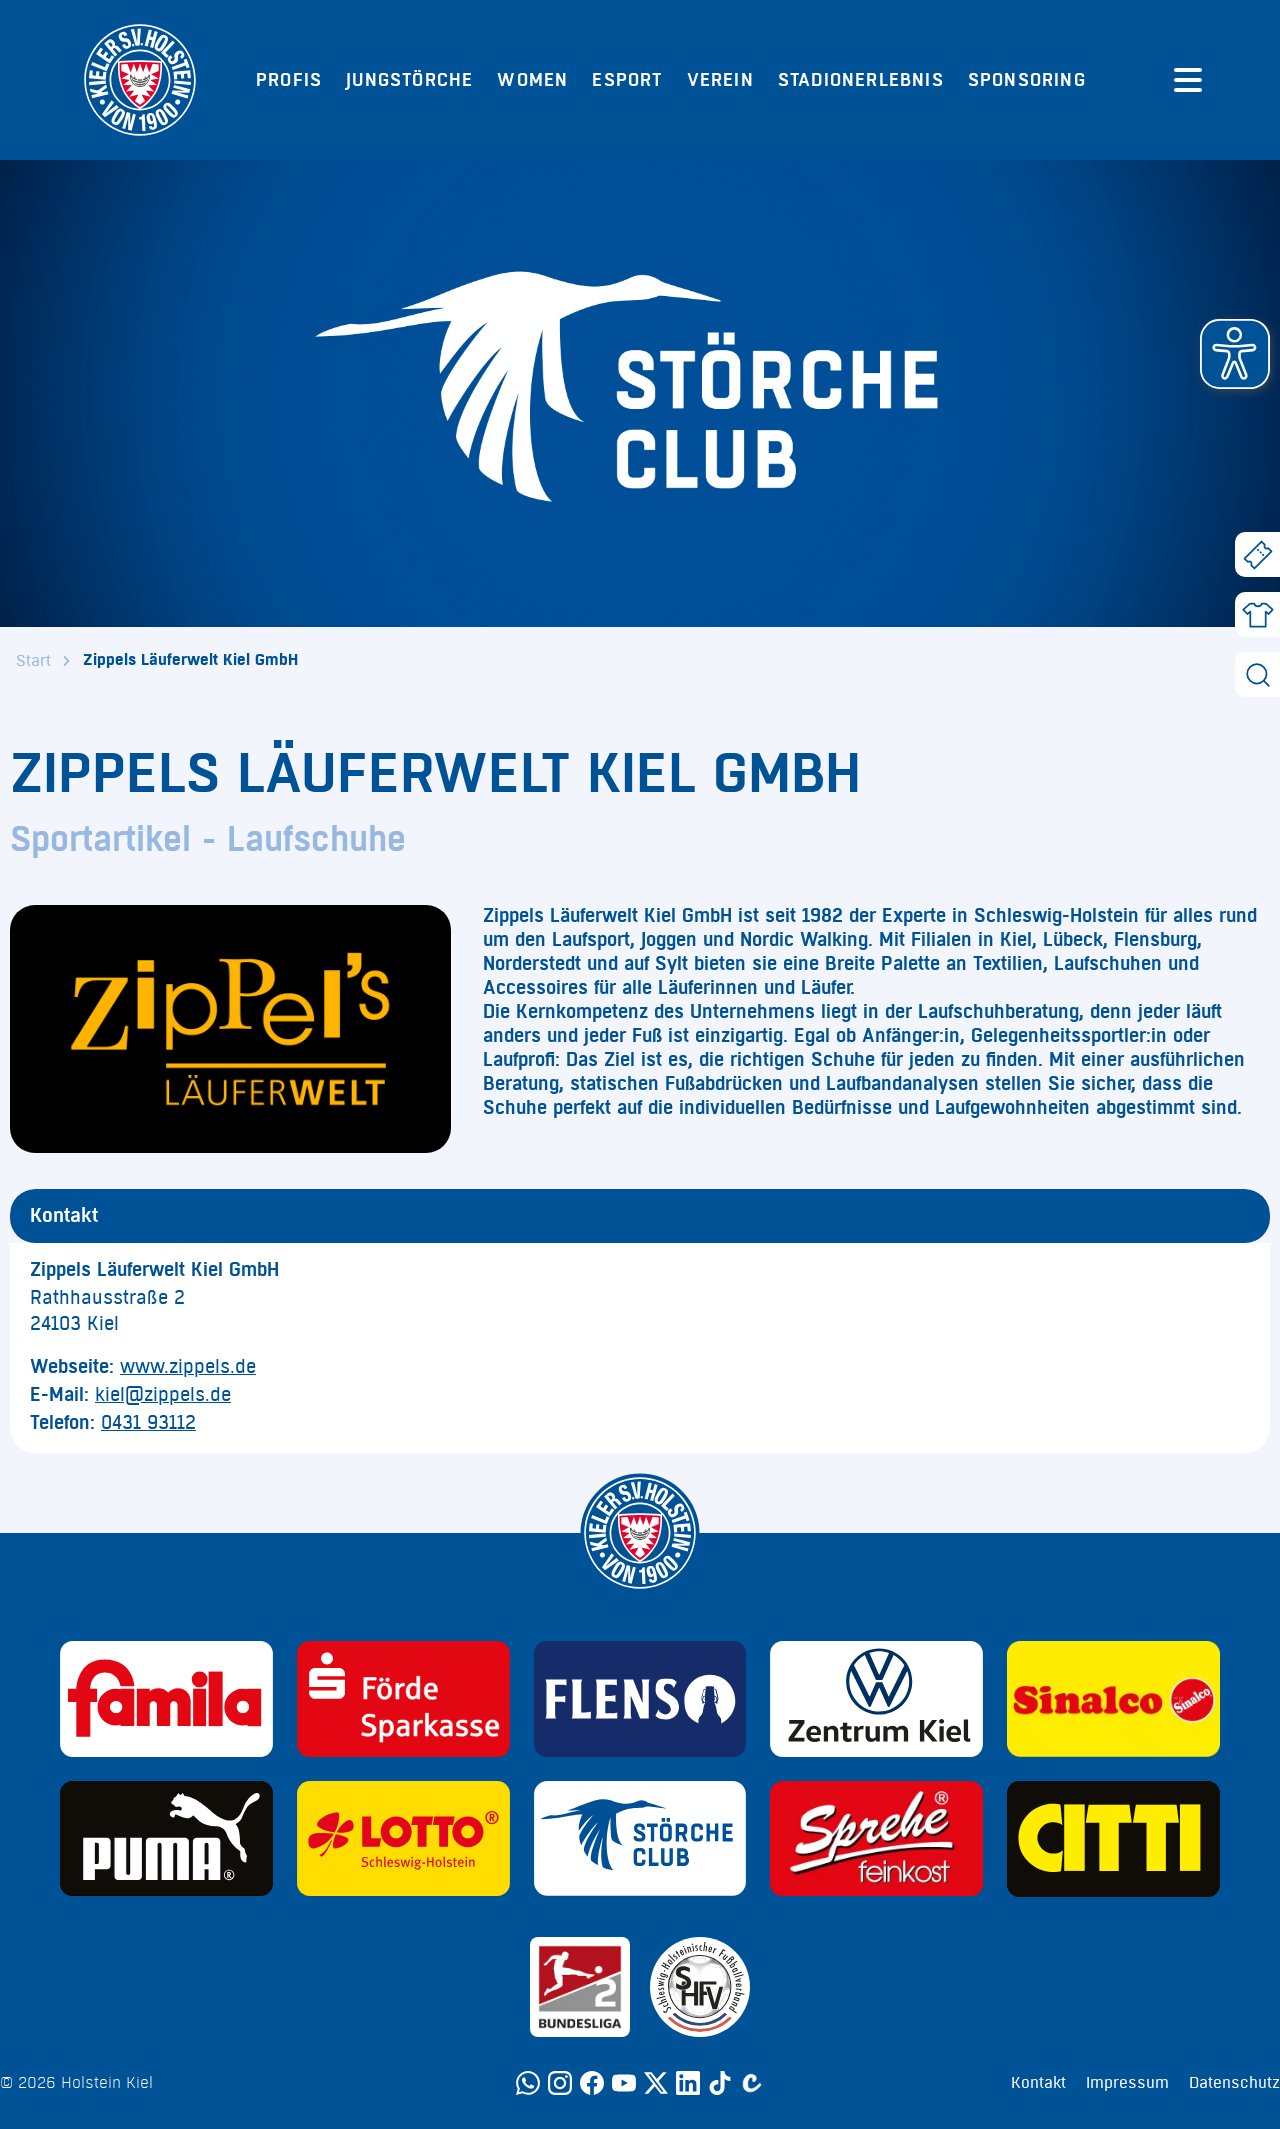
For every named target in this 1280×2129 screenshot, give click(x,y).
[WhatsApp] (528, 2083)
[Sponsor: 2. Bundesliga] (580, 1987)
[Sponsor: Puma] (166, 1839)
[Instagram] (560, 2083)
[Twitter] (656, 2083)
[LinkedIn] (688, 2083)
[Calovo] (752, 2083)
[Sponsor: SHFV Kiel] (700, 1987)
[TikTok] (720, 2083)
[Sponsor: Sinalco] (1113, 1699)
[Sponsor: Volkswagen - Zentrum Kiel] (876, 1699)
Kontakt (1038, 2083)
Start (33, 661)
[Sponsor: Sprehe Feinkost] (876, 1839)
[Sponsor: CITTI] (1113, 1839)
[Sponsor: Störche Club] (640, 1839)
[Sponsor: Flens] (640, 1699)
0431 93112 (148, 1423)
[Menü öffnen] (1188, 80)
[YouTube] (624, 2083)
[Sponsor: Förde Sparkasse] (403, 1699)
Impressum (1127, 2083)
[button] (1235, 354)
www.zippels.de (188, 1367)
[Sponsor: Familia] (166, 1699)
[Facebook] (592, 2083)
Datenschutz (1234, 2083)
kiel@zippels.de (163, 1395)
